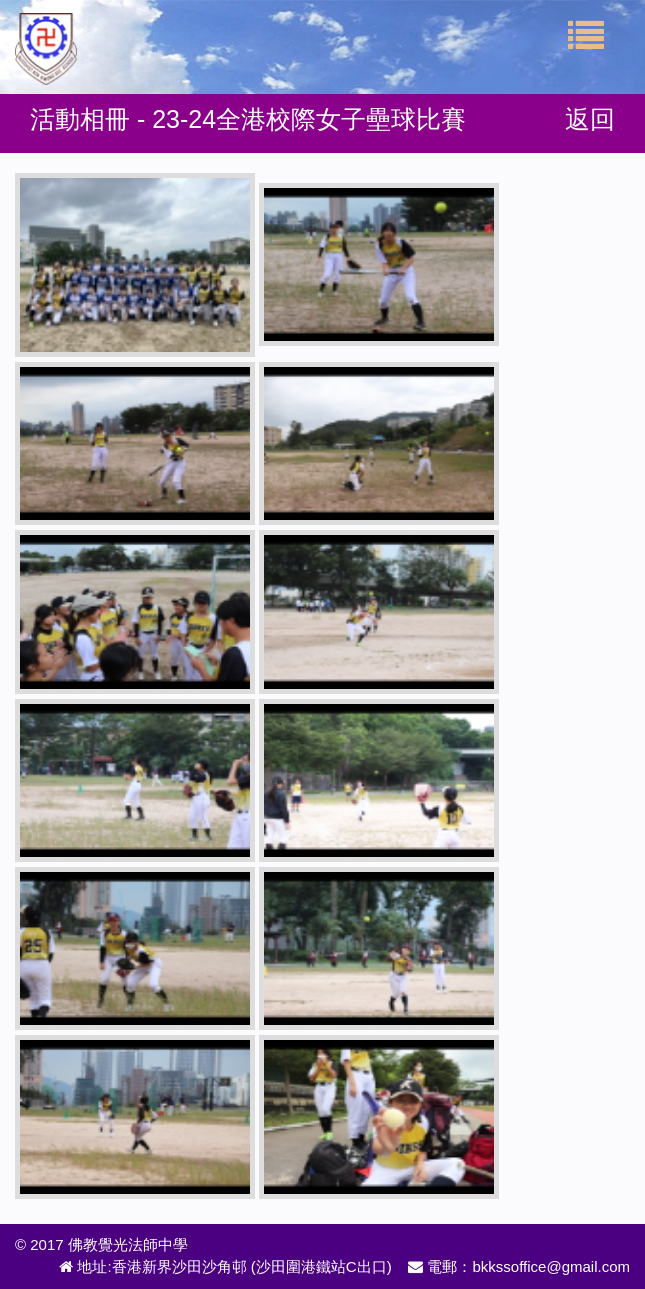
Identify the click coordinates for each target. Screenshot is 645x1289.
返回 (590, 119)
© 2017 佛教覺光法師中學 (101, 1244)
